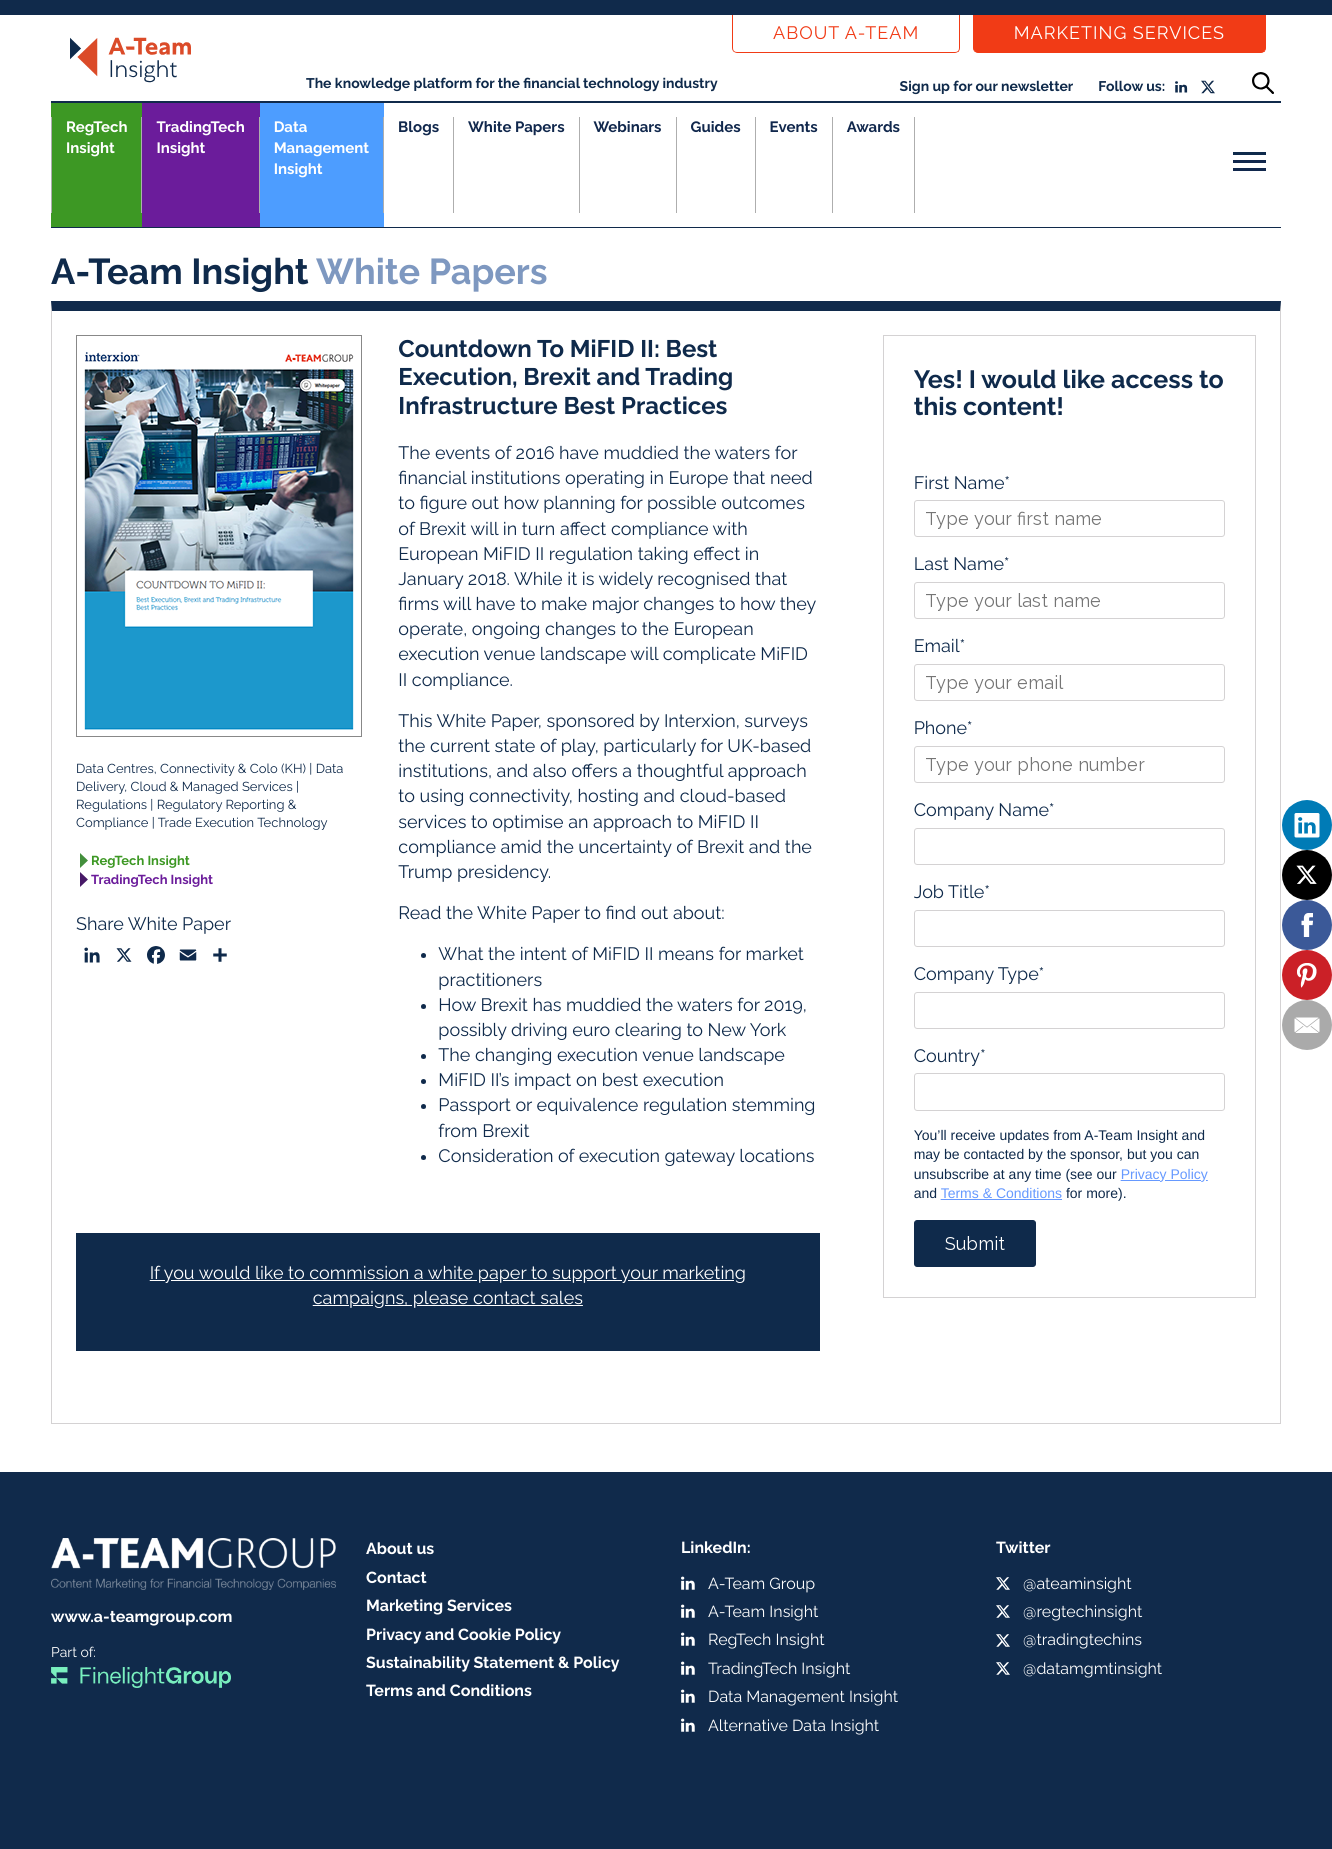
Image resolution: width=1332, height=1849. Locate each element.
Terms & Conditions (1001, 1193)
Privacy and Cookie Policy (463, 1634)
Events (794, 127)
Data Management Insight (321, 148)
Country (950, 1056)
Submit (975, 1243)
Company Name (984, 810)
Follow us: (1131, 87)
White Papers (516, 127)
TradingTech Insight (200, 137)
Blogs (418, 127)
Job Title (952, 892)
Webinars (628, 127)
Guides (716, 127)
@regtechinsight (1082, 1611)
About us (400, 1548)
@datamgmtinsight (1092, 1668)
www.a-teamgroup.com (141, 1616)
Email (940, 646)
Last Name (962, 564)
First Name (962, 483)
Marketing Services (1119, 33)
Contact (396, 1577)
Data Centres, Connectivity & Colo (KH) (191, 769)
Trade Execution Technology (243, 823)
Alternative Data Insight (793, 1725)
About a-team (846, 33)
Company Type (979, 974)
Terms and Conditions (449, 1690)
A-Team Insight (763, 1611)
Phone (943, 728)
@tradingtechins (1082, 1639)
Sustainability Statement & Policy (493, 1662)
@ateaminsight (1077, 1583)
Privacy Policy (1164, 1174)
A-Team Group (761, 1583)
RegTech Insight (96, 137)
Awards (873, 127)
